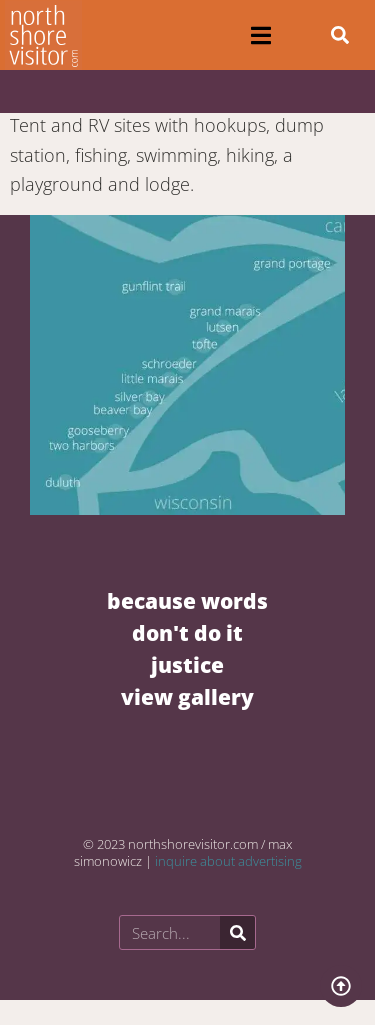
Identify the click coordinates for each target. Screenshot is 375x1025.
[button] (261, 35)
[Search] (237, 932)
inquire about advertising (228, 861)
